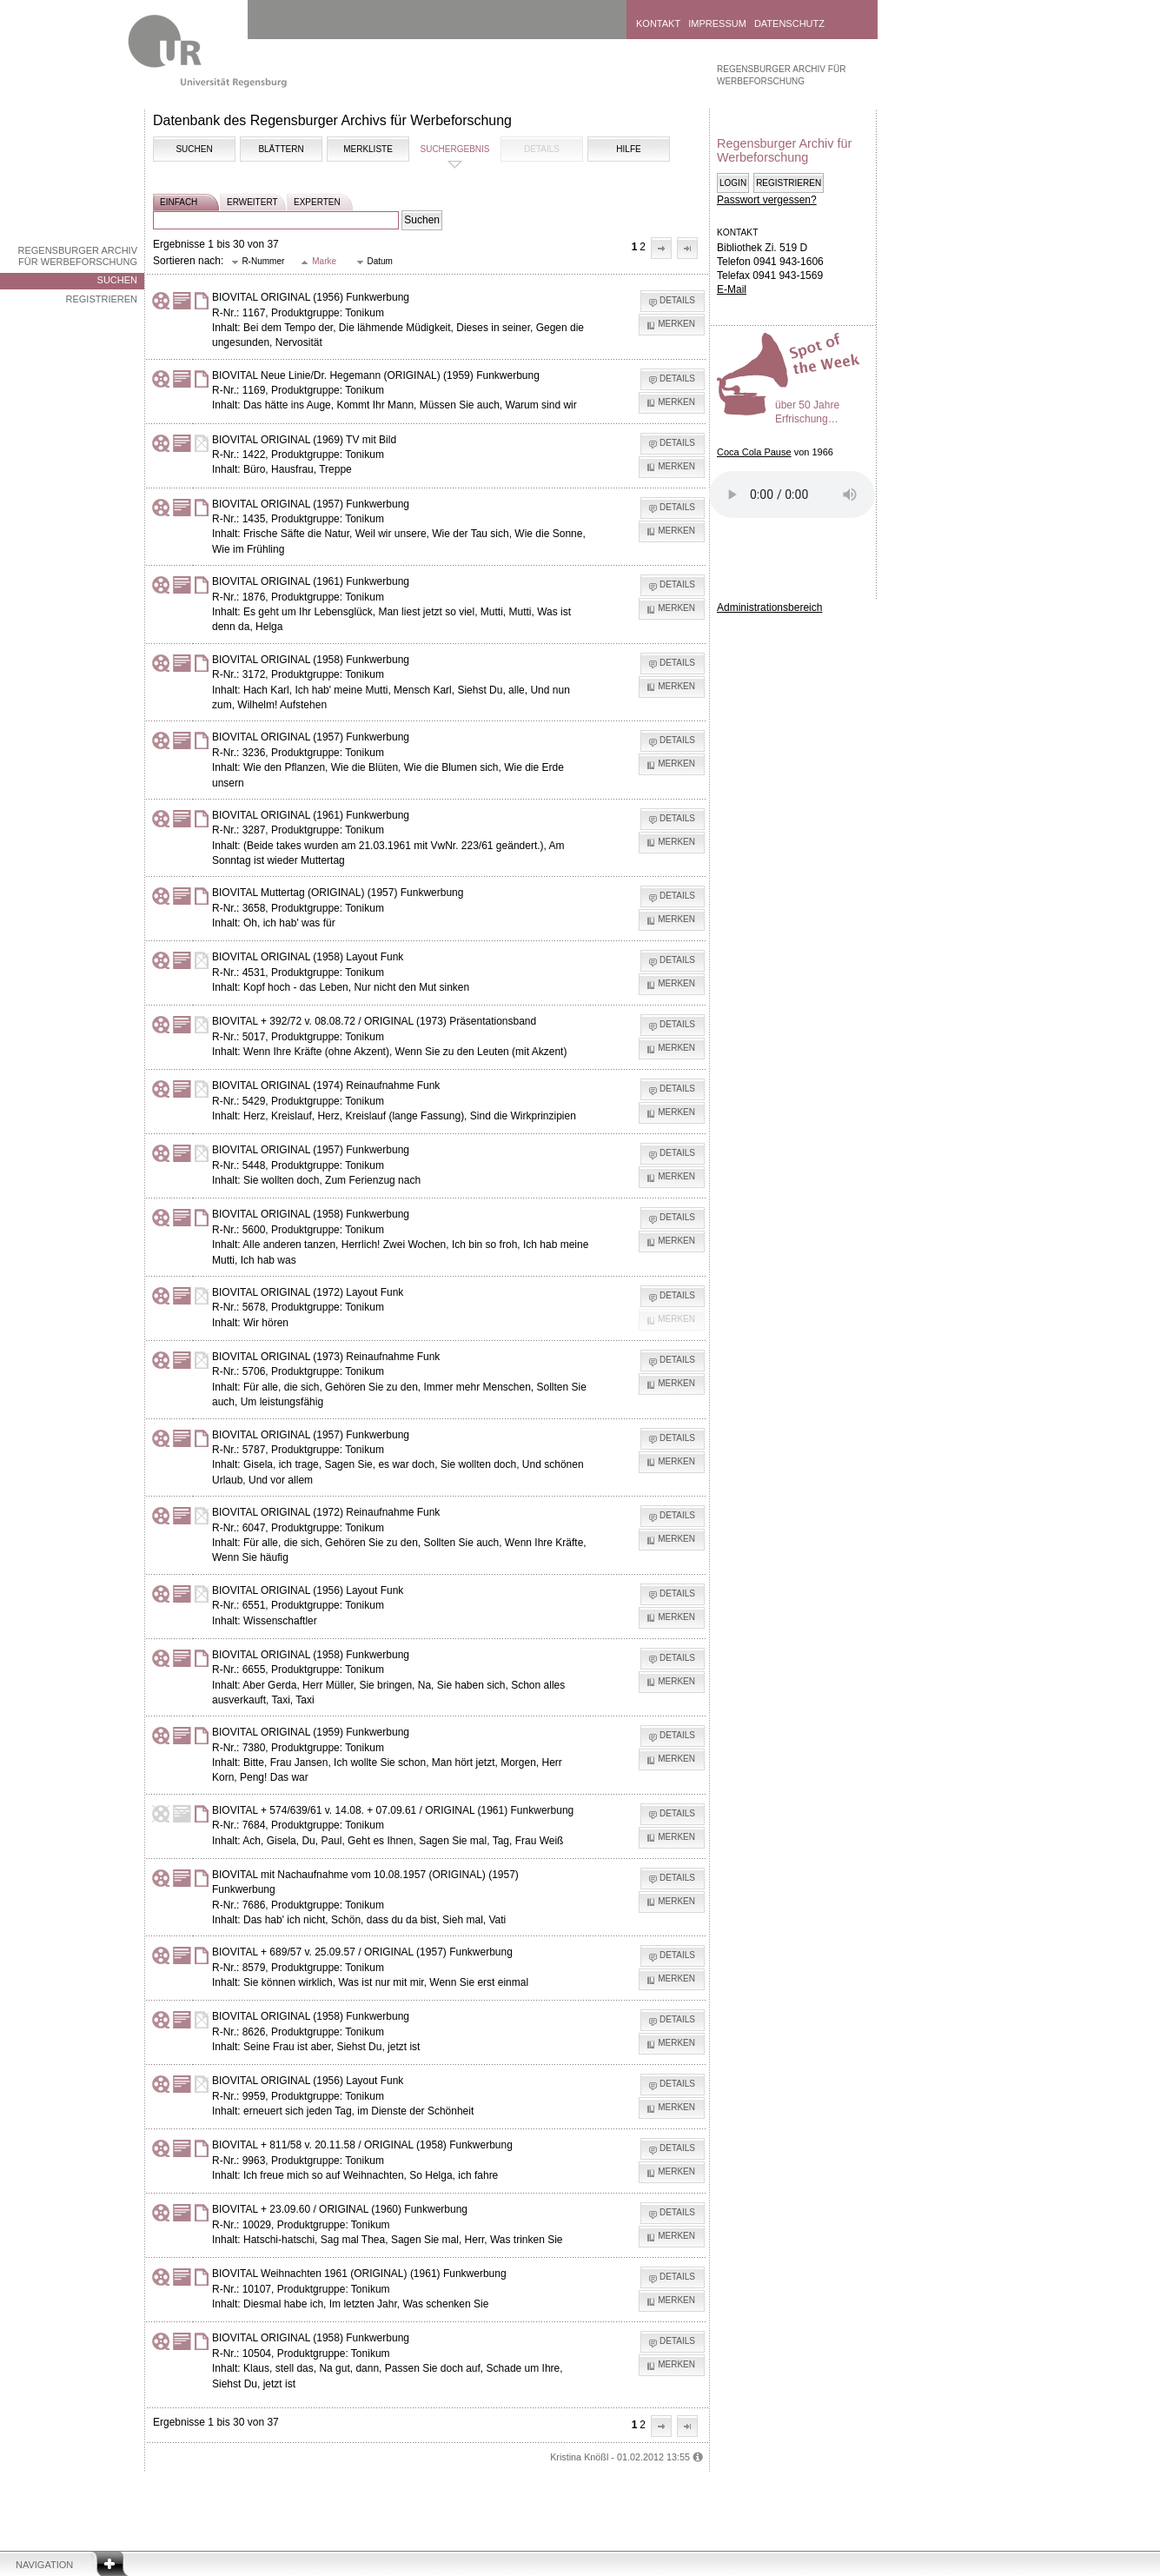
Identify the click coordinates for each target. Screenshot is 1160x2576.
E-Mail (731, 289)
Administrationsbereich (769, 607)
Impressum (717, 23)
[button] (661, 248)
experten (317, 202)
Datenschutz (789, 23)
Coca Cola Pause (754, 452)
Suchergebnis (454, 149)
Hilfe (628, 149)
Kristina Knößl (579, 2457)
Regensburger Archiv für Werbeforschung (77, 256)
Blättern (280, 149)
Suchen (117, 280)
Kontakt (658, 23)
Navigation (44, 2564)
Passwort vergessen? (767, 200)
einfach (178, 202)
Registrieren (101, 299)
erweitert (252, 202)
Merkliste (368, 149)
